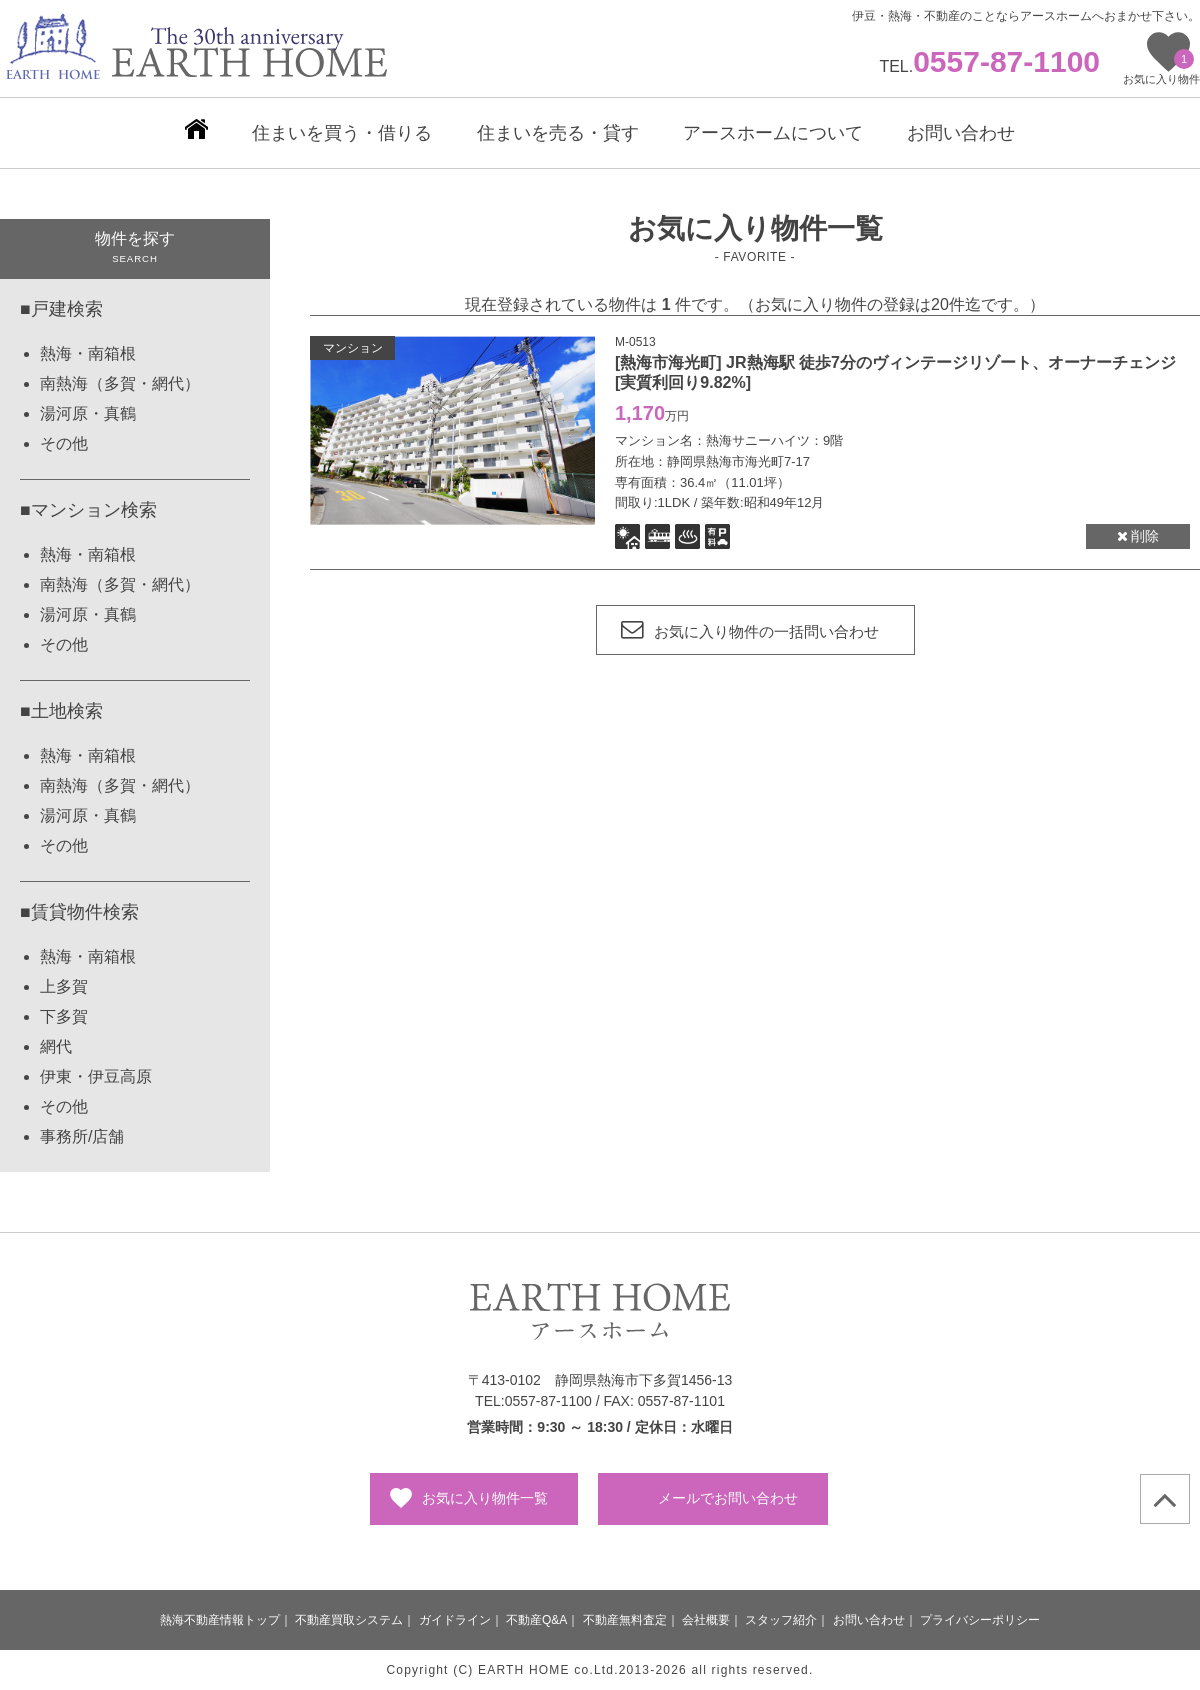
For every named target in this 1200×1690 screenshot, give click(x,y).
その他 (64, 443)
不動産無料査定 (625, 1620)
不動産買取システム (349, 1620)
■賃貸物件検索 (79, 912)
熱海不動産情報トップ (220, 1620)
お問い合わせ (869, 1620)
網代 (56, 1046)
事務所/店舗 (82, 1136)
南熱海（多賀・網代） (120, 383)
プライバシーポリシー (980, 1620)
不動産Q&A (536, 1620)
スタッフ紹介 (781, 1620)
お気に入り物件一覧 (485, 1498)
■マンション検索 (88, 510)
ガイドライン (455, 1620)
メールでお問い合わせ (728, 1498)
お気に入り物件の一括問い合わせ (749, 631)
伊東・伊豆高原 (96, 1076)
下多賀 (64, 1016)
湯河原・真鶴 (88, 413)
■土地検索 (61, 711)
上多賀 (64, 986)
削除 (1138, 536)
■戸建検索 (61, 309)
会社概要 (706, 1620)
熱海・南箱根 (88, 353)
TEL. (989, 66)
